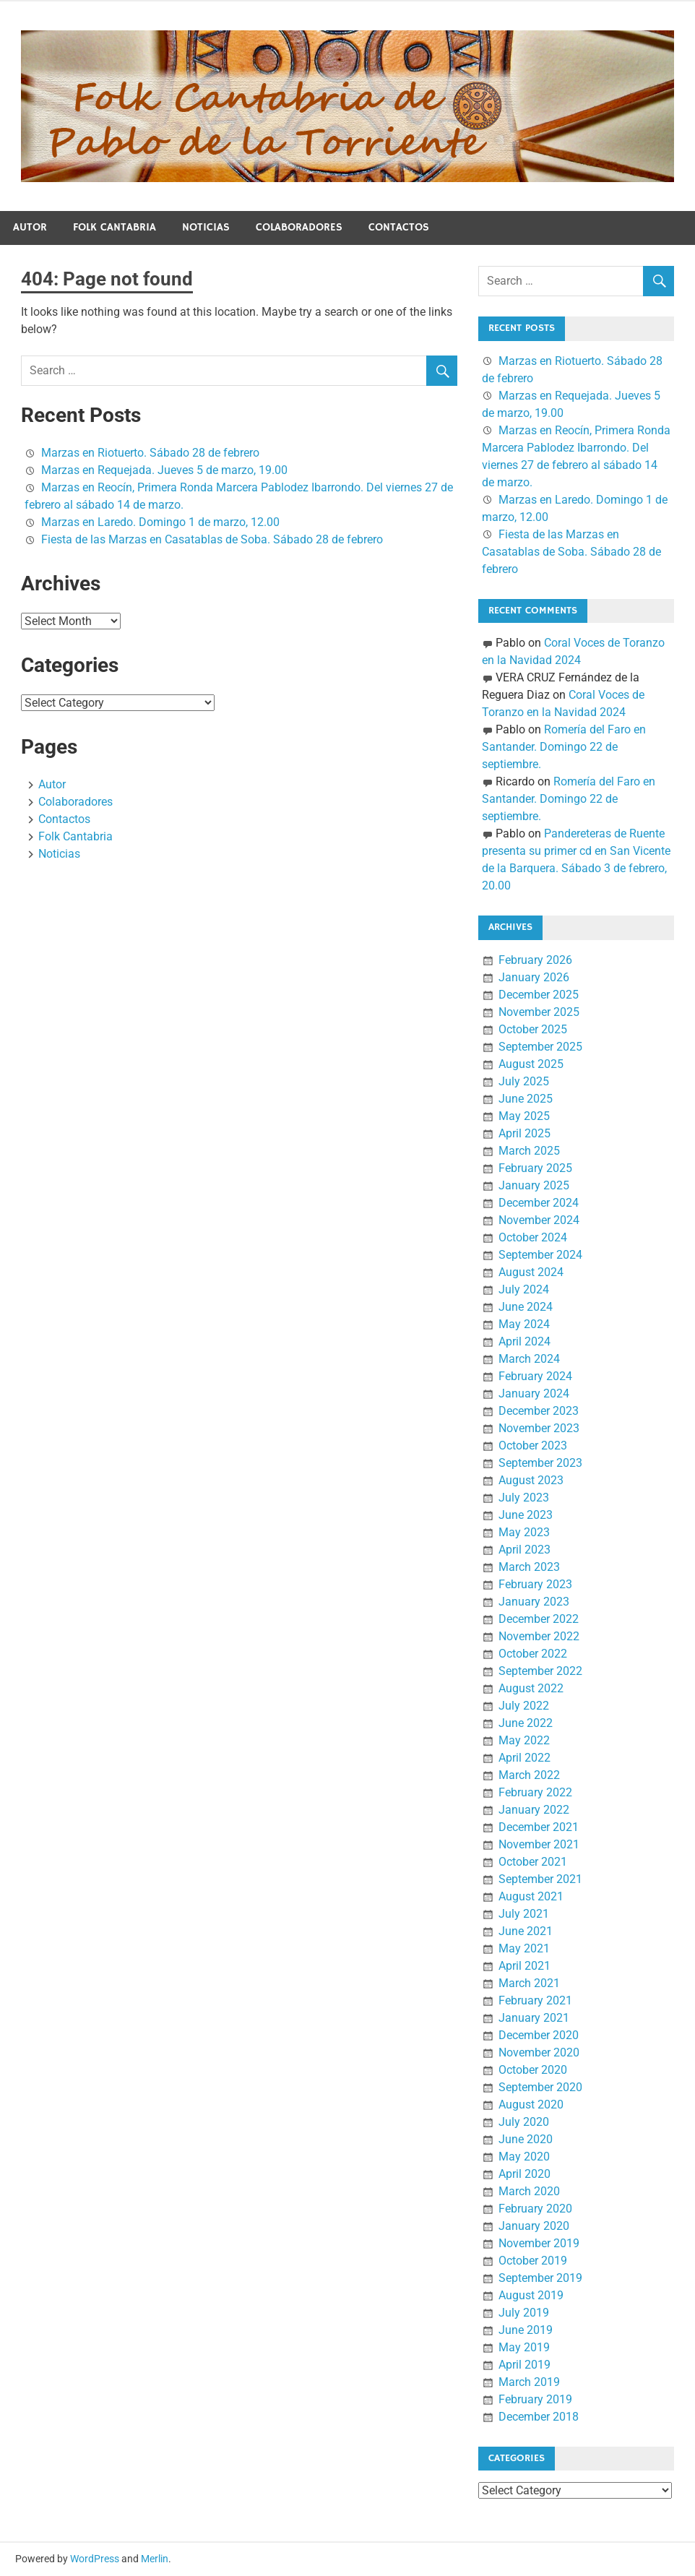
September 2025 (540, 1047)
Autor (30, 227)
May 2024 (524, 1324)
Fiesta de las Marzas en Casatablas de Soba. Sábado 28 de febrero (212, 539)
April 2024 (524, 1341)
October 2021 (532, 1862)
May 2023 (524, 1532)
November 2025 (538, 1012)
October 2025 (532, 1029)
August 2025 (531, 1064)
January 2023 (533, 1601)
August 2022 (531, 1688)
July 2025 (523, 1081)
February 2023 (535, 1584)
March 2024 (529, 1359)
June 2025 (525, 1099)
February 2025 (535, 1168)
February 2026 (535, 960)
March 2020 (529, 2191)
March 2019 (529, 2382)
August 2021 (531, 1896)
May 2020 (524, 2156)
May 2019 (524, 2347)
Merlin (154, 2558)
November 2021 (538, 1844)
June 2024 (525, 1307)
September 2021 (540, 1879)
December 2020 (538, 2035)
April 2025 (524, 1133)
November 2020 (538, 2052)
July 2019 (523, 2312)
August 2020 (531, 2104)
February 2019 (535, 2399)
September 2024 (540, 1255)
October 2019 (532, 2260)
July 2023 (523, 1497)
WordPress (94, 2558)
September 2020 (540, 2087)
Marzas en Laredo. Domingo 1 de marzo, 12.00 (160, 522)
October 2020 (532, 2070)
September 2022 (540, 1671)
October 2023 (532, 1445)
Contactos (398, 227)
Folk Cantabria (114, 227)
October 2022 (532, 1653)
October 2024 (532, 1237)
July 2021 (523, 1914)
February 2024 (535, 1376)
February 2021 (535, 2000)
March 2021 (529, 1983)
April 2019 (524, 2365)
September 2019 (540, 2278)
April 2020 (524, 2174)
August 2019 (531, 2295)
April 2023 (524, 1549)
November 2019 (538, 2243)
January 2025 (533, 1185)
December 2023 (538, 1411)
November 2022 (538, 1636)
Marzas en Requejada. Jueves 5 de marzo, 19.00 (164, 470)
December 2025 (538, 994)
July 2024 (523, 1289)
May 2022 (524, 1740)
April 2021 (524, 1966)
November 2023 (538, 1428)
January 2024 (533, 1393)
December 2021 (538, 1827)
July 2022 (523, 1706)
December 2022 (538, 1619)
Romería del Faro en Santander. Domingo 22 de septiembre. (564, 747)
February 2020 (535, 2208)
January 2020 (533, 2226)
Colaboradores (299, 227)
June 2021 (525, 1931)
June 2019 (525, 2330)
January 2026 (533, 977)
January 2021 (533, 2018)
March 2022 (529, 1775)
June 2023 (525, 1515)
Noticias (206, 227)
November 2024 (538, 1220)
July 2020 (523, 2122)
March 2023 (529, 1567)
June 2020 (525, 2139)
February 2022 (535, 1792)
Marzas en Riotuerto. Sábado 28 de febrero (150, 453)
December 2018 (538, 2417)
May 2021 (524, 1948)
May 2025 (524, 1116)
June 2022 (525, 1723)
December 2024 (538, 1203)
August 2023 (531, 1480)
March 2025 (529, 1151)
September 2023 (540, 1463)
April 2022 (524, 1758)
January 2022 (533, 1810)
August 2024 (531, 1272)
